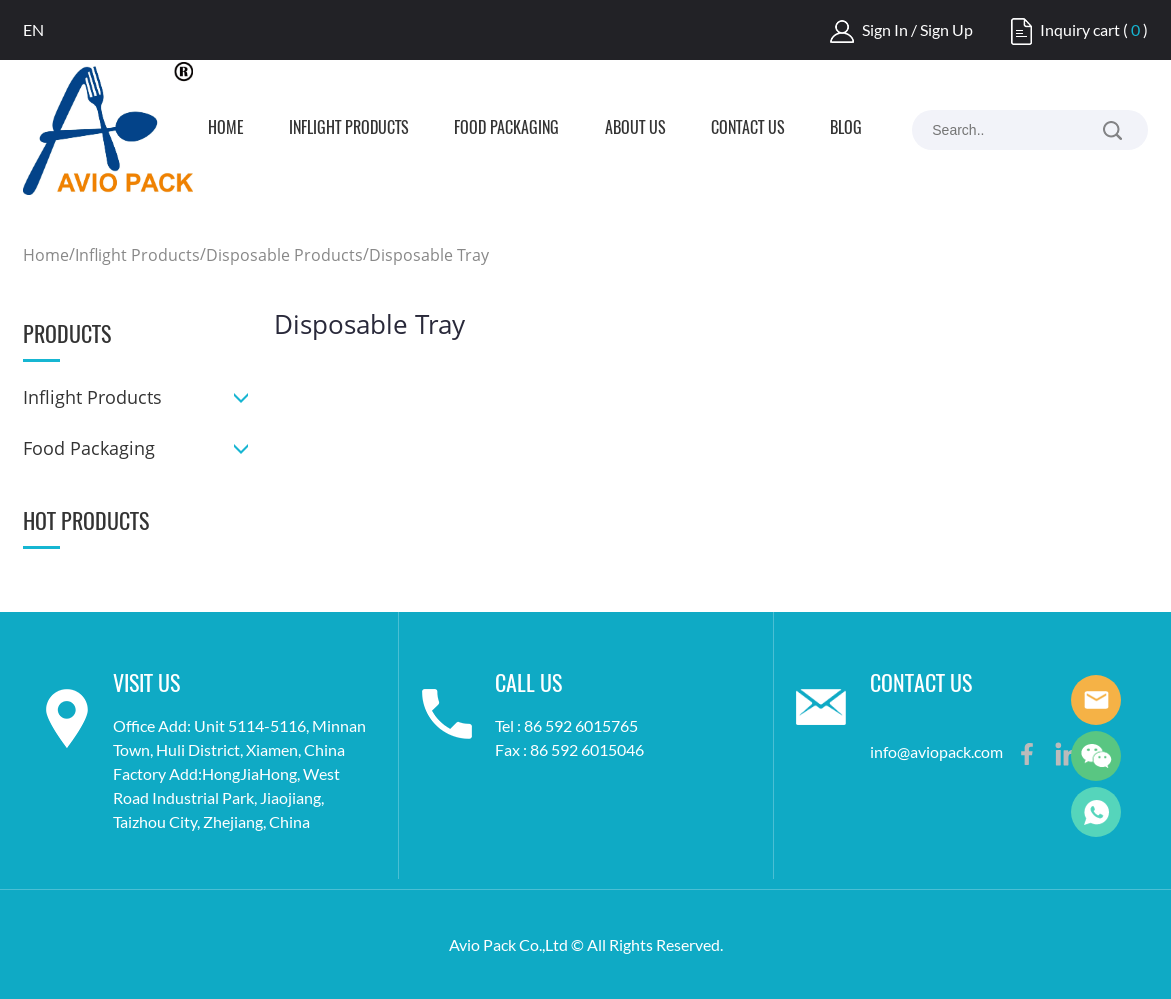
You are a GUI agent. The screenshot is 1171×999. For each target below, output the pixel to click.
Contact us (748, 129)
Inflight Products (349, 129)
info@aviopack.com (936, 751)
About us (635, 129)
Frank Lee (1096, 700)
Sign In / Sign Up (917, 29)
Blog (846, 129)
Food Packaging (506, 129)
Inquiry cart (1080, 29)
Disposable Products (284, 255)
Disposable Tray (429, 255)
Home (226, 129)
